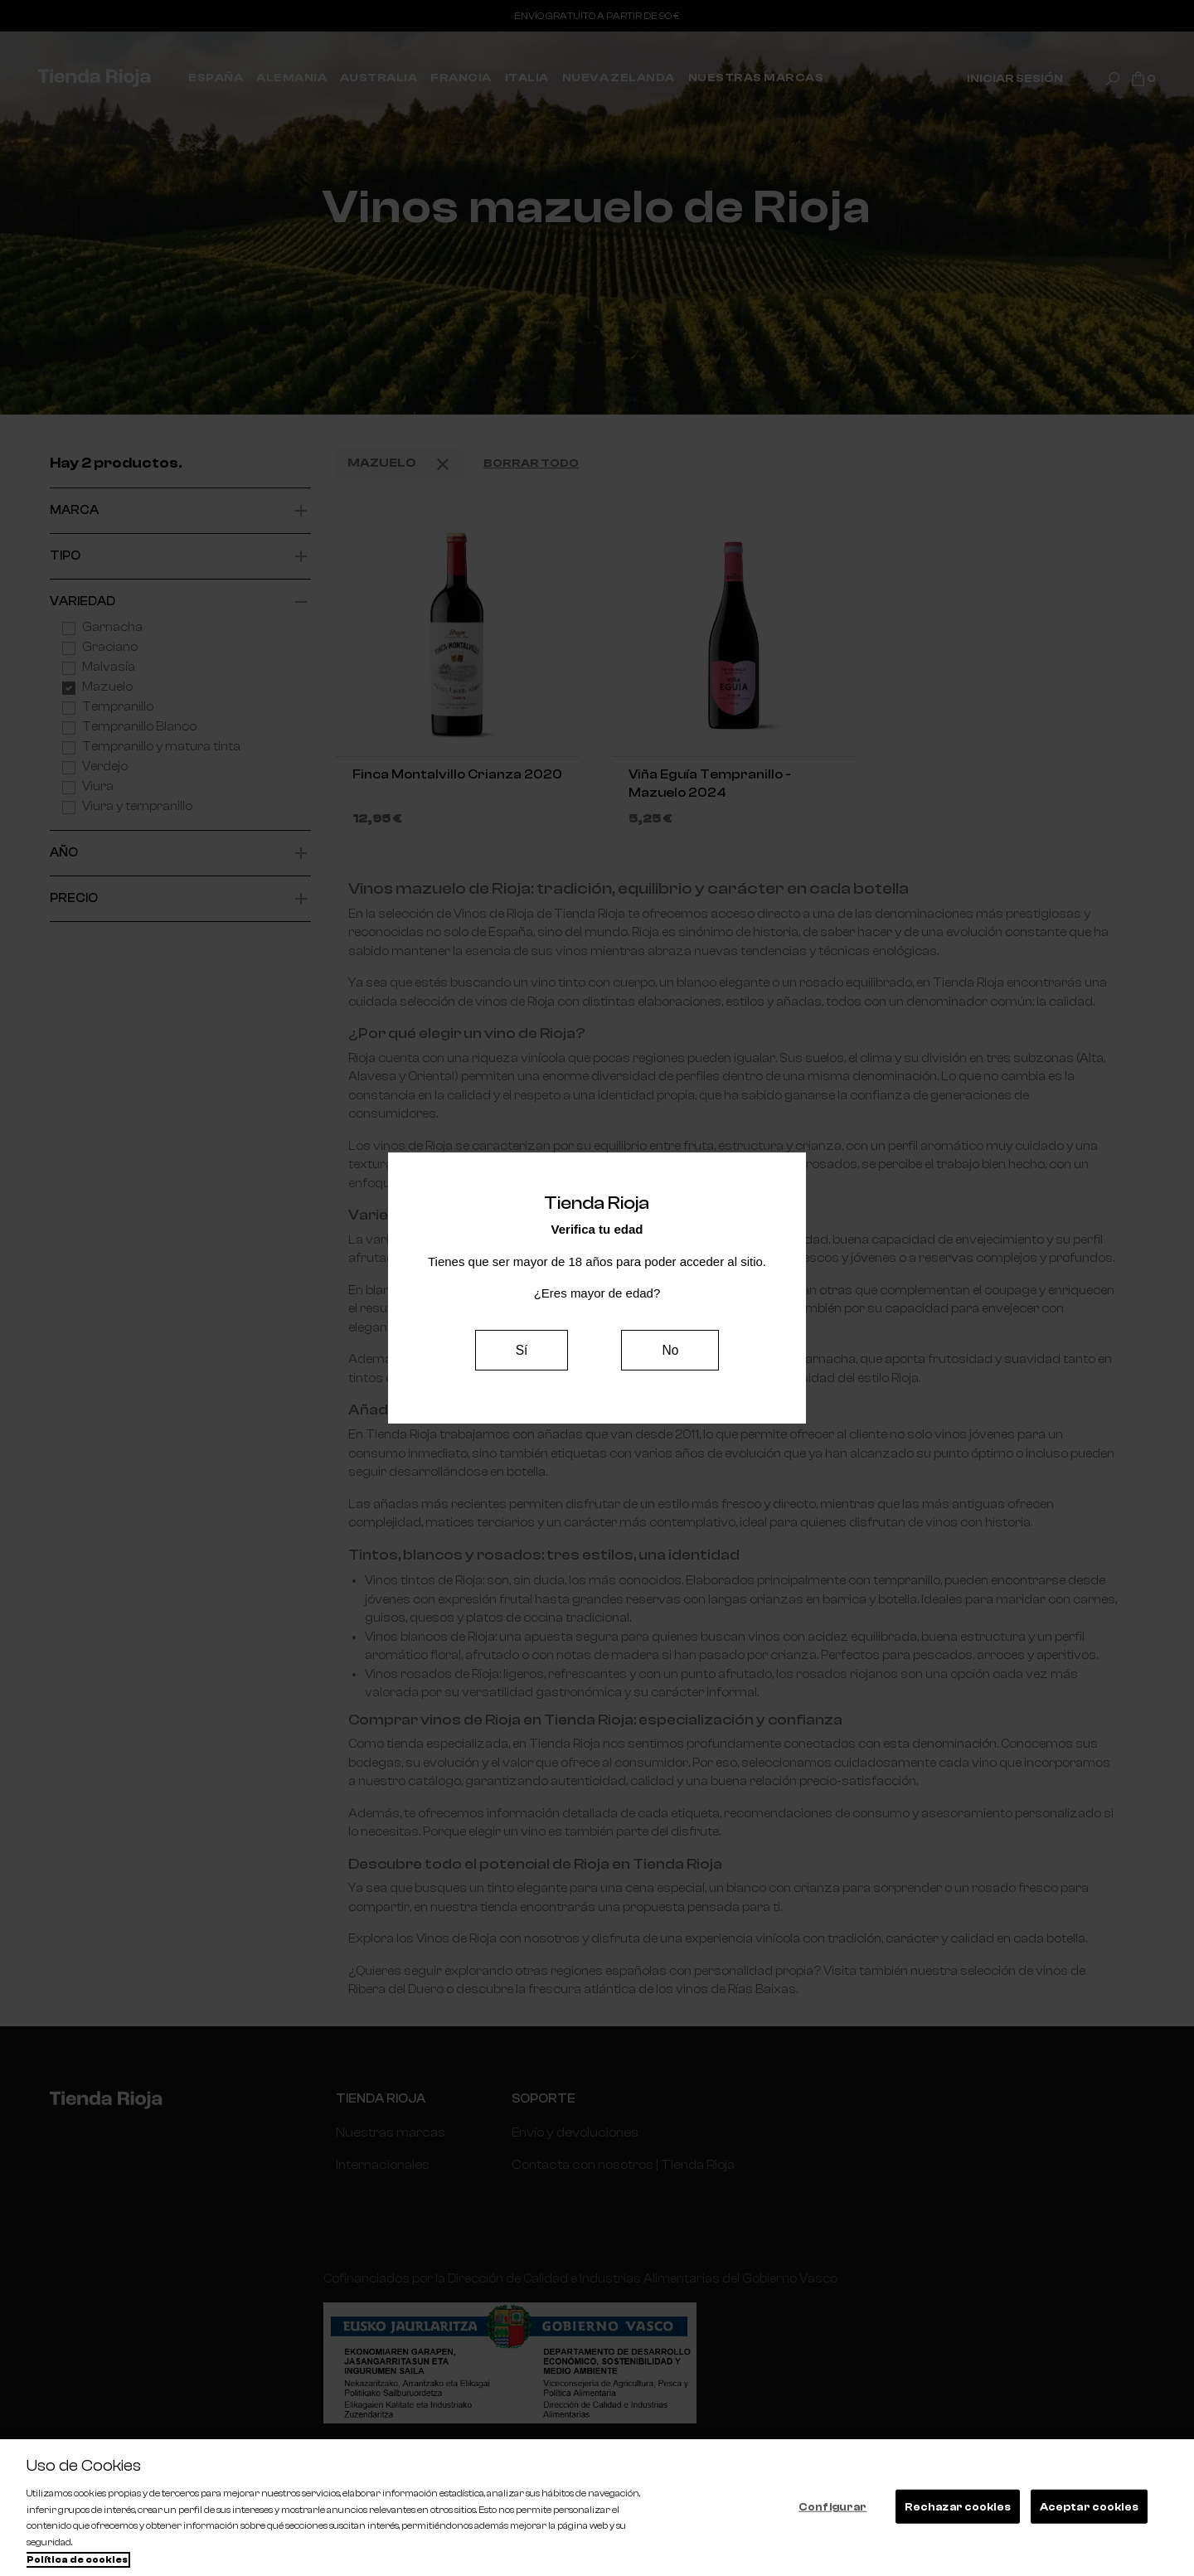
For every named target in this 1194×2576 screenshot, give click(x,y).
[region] (597, 2507)
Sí (521, 1349)
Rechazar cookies (958, 2506)
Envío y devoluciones (570, 2132)
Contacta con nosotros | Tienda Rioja (617, 2163)
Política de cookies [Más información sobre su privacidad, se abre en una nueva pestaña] (77, 2559)
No (669, 1349)
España (358, 2194)
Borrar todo (531, 463)
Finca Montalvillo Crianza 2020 (457, 774)
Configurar (832, 2506)
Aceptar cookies (1089, 2506)
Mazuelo (400, 464)
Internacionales (381, 2163)
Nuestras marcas (389, 2132)
